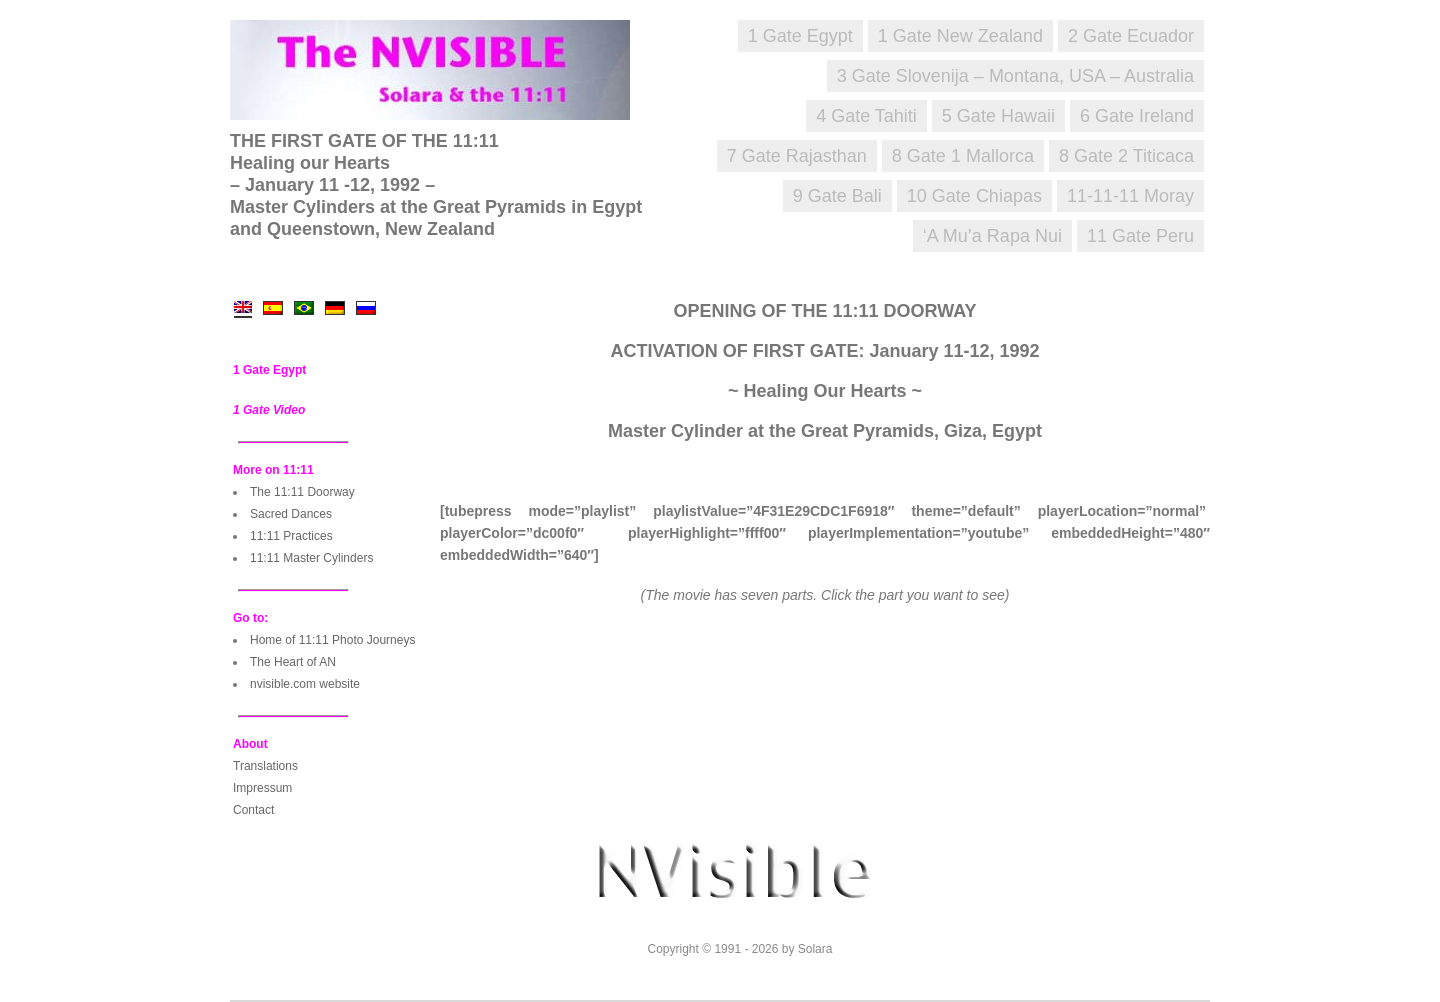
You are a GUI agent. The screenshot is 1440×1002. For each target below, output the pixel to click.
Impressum (262, 788)
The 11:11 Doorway (302, 492)
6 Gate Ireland (1137, 116)
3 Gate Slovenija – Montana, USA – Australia (1015, 76)
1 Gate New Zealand (960, 36)
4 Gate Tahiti (866, 116)
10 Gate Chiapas (974, 196)
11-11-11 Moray (1130, 196)
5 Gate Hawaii (998, 116)
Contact (253, 810)
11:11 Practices (291, 536)
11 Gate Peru (1140, 236)
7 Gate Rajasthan (797, 156)
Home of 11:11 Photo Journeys (332, 640)
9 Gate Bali (837, 196)
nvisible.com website (305, 684)
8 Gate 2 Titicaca (1126, 156)
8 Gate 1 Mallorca (963, 156)
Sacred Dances (291, 514)
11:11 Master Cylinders (311, 558)
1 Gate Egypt (800, 36)
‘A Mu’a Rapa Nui (992, 236)
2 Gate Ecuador (1131, 36)
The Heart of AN (293, 662)
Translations (265, 766)
